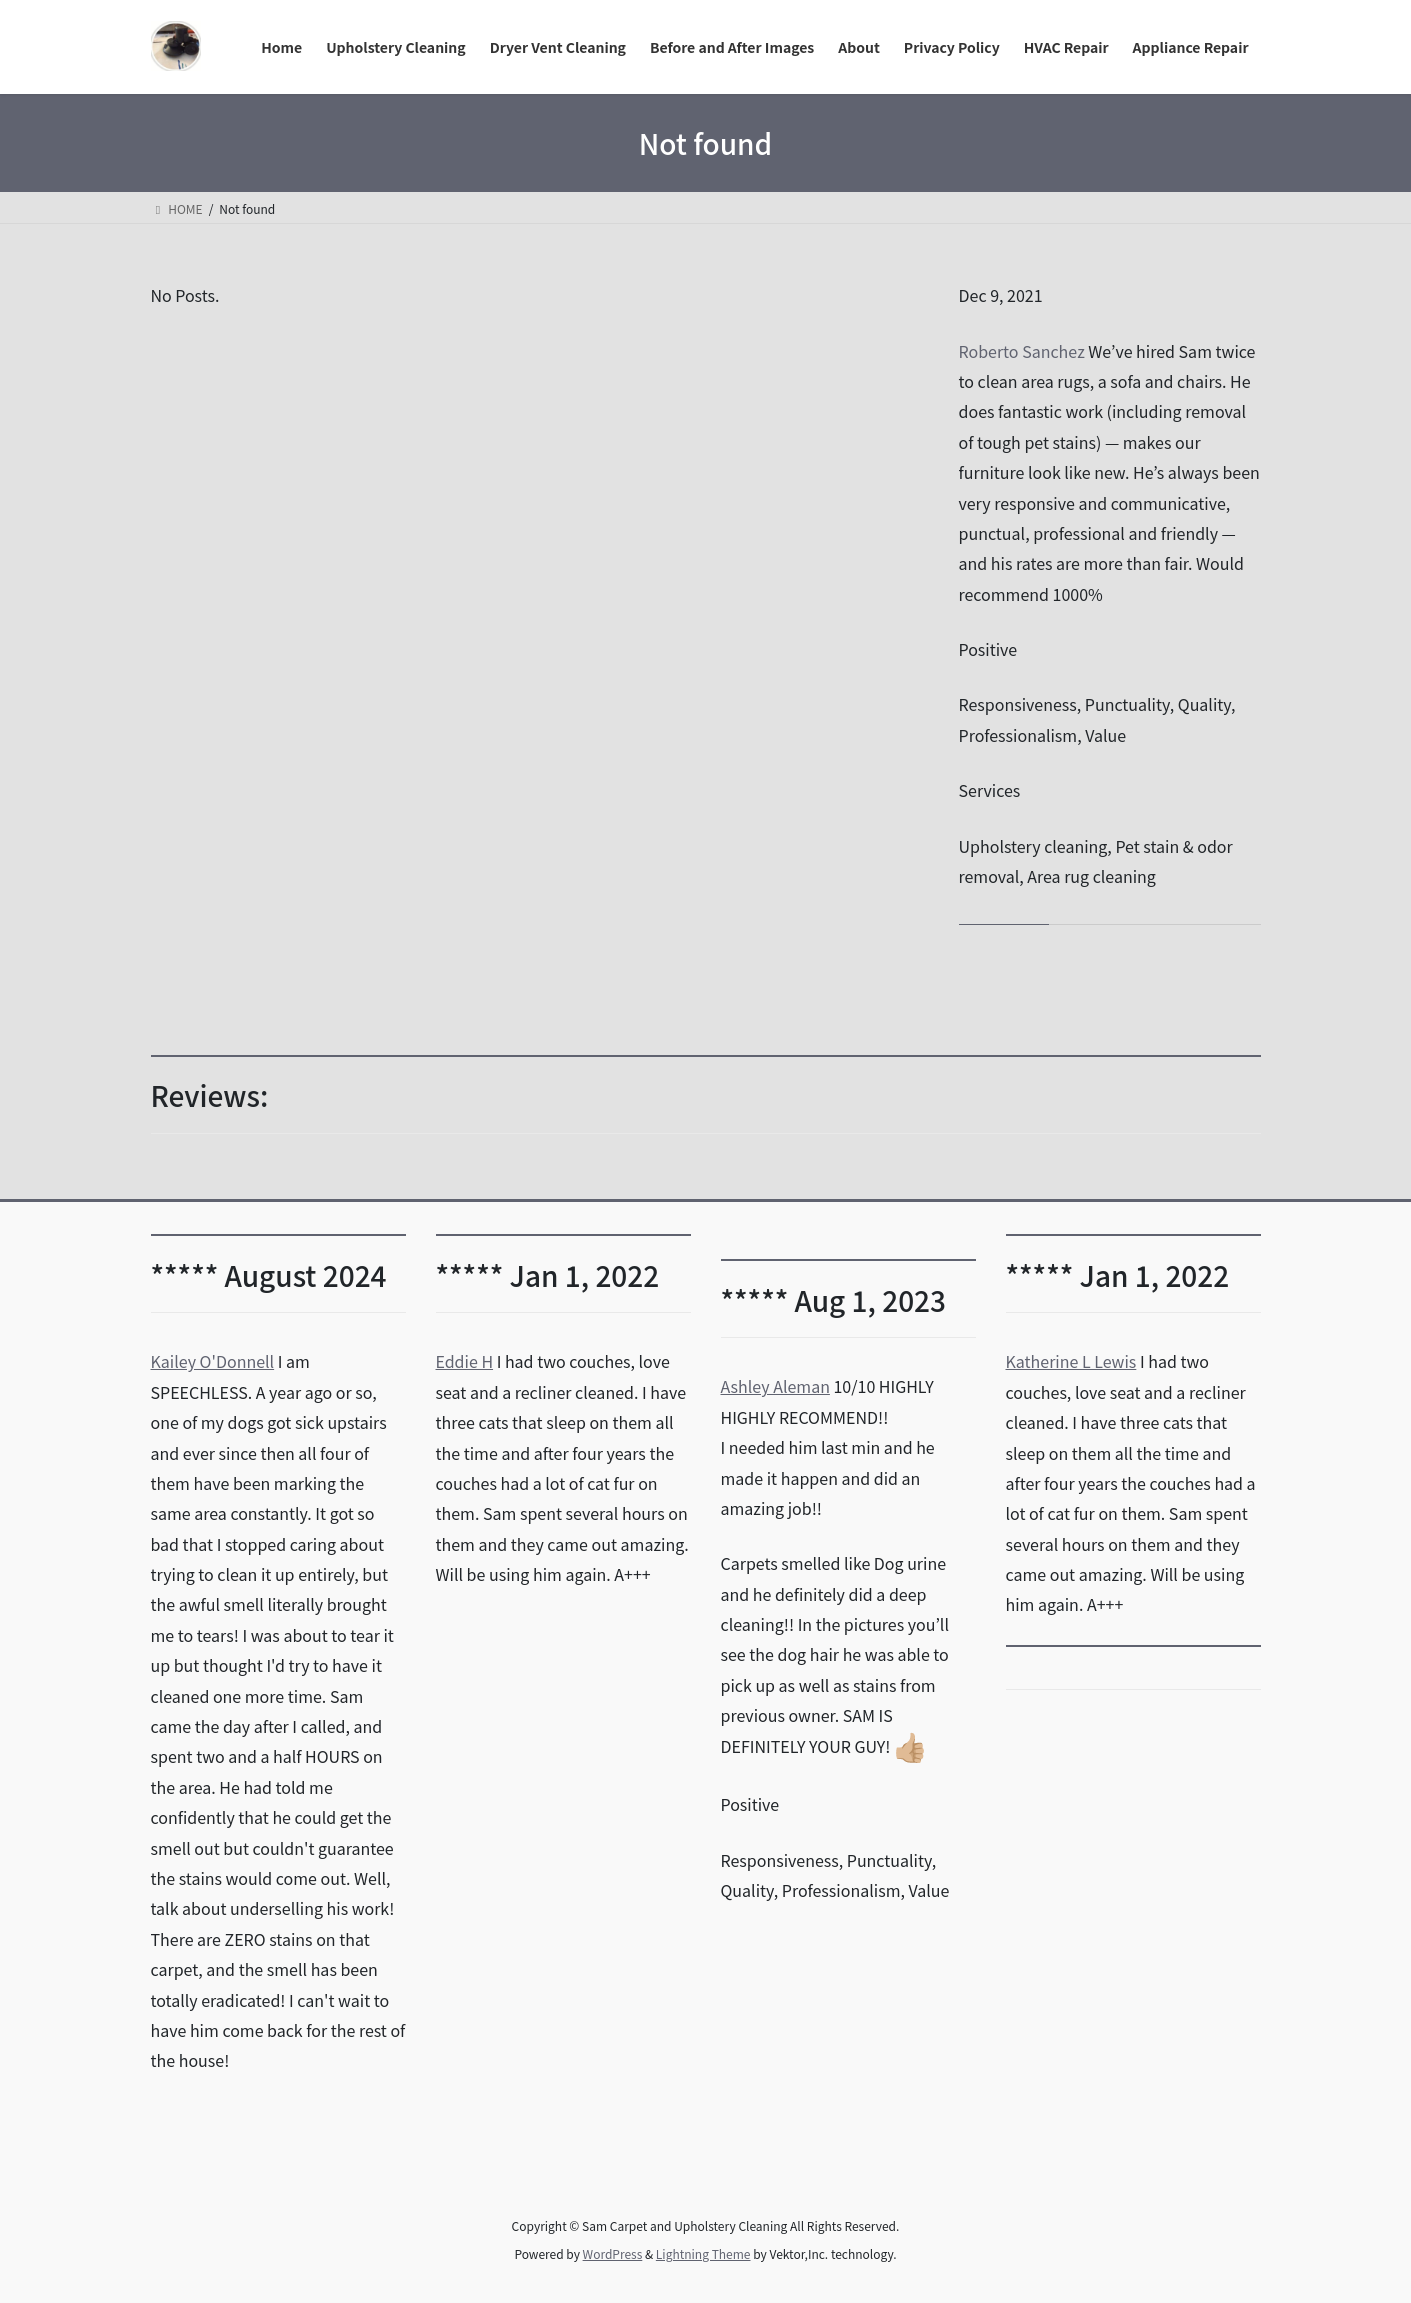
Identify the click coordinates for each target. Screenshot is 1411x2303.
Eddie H (465, 1361)
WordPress (613, 2253)
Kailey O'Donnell (213, 1361)
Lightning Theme (703, 2253)
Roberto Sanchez (1022, 351)
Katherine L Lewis (1071, 1361)
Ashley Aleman (775, 1386)
